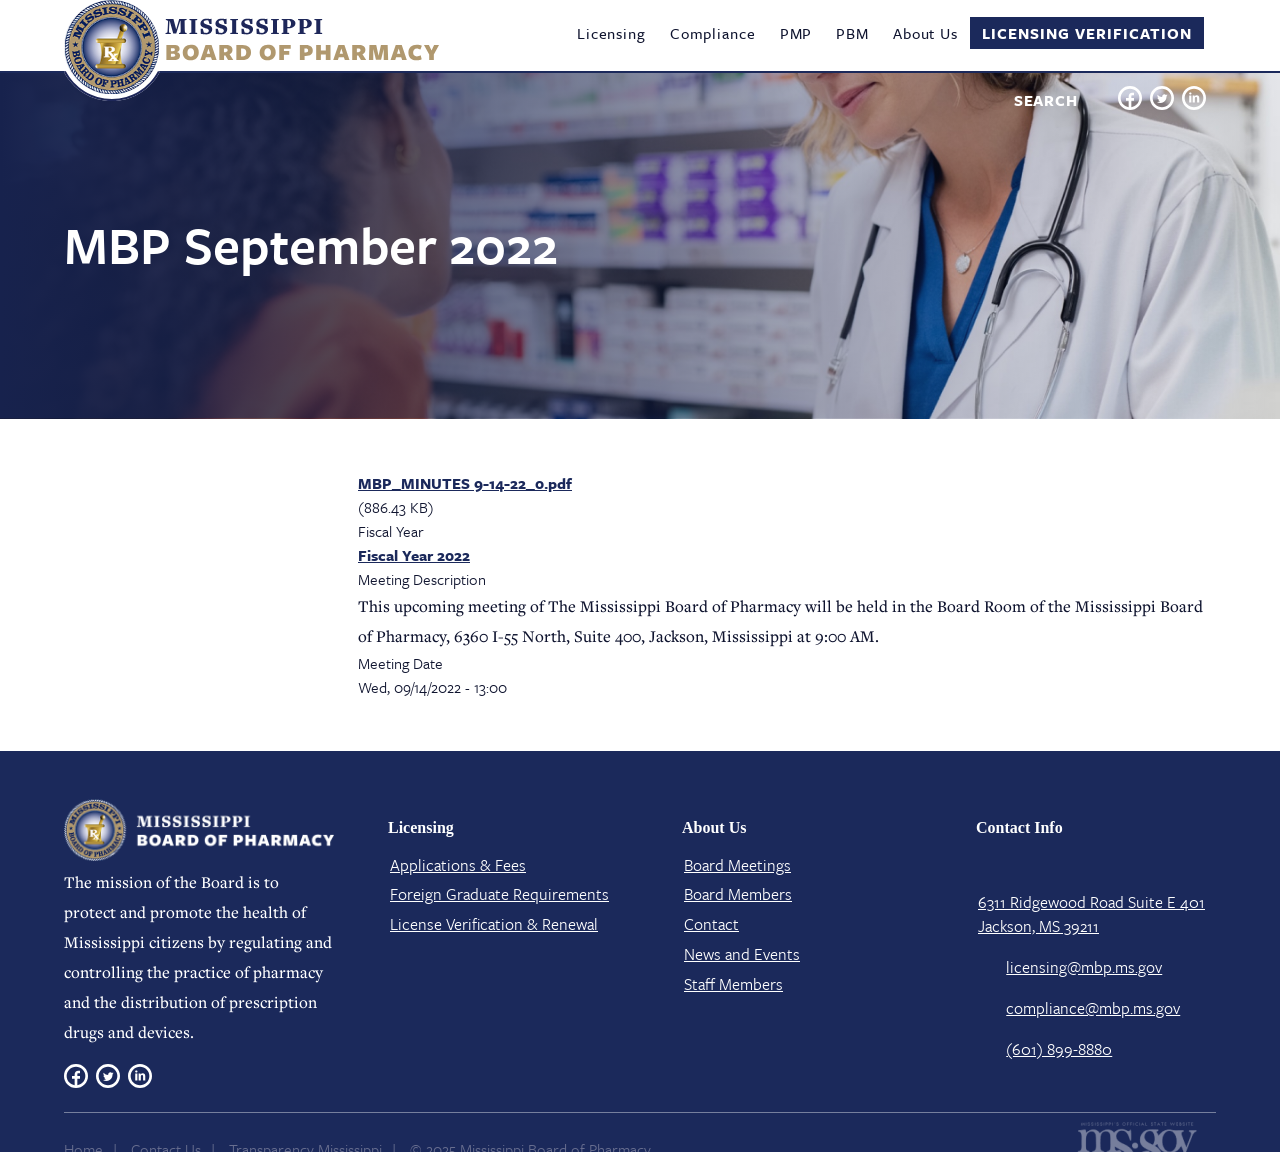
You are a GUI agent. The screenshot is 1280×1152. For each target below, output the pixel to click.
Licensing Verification (1087, 33)
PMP (796, 33)
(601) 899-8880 (1059, 1049)
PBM (852, 33)
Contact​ (711, 924)
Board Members (738, 894)
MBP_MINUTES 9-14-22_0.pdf (465, 483)
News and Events (742, 954)
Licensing (611, 33)
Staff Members (733, 984)
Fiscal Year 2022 (414, 555)
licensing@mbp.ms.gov (1084, 967)
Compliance (713, 33)
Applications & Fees (458, 865)
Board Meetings (737, 865)
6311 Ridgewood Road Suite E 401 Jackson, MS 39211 (1091, 914)
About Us (925, 33)
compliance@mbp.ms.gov (1093, 1008)
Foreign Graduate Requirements (499, 894)
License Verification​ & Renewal (494, 924)
